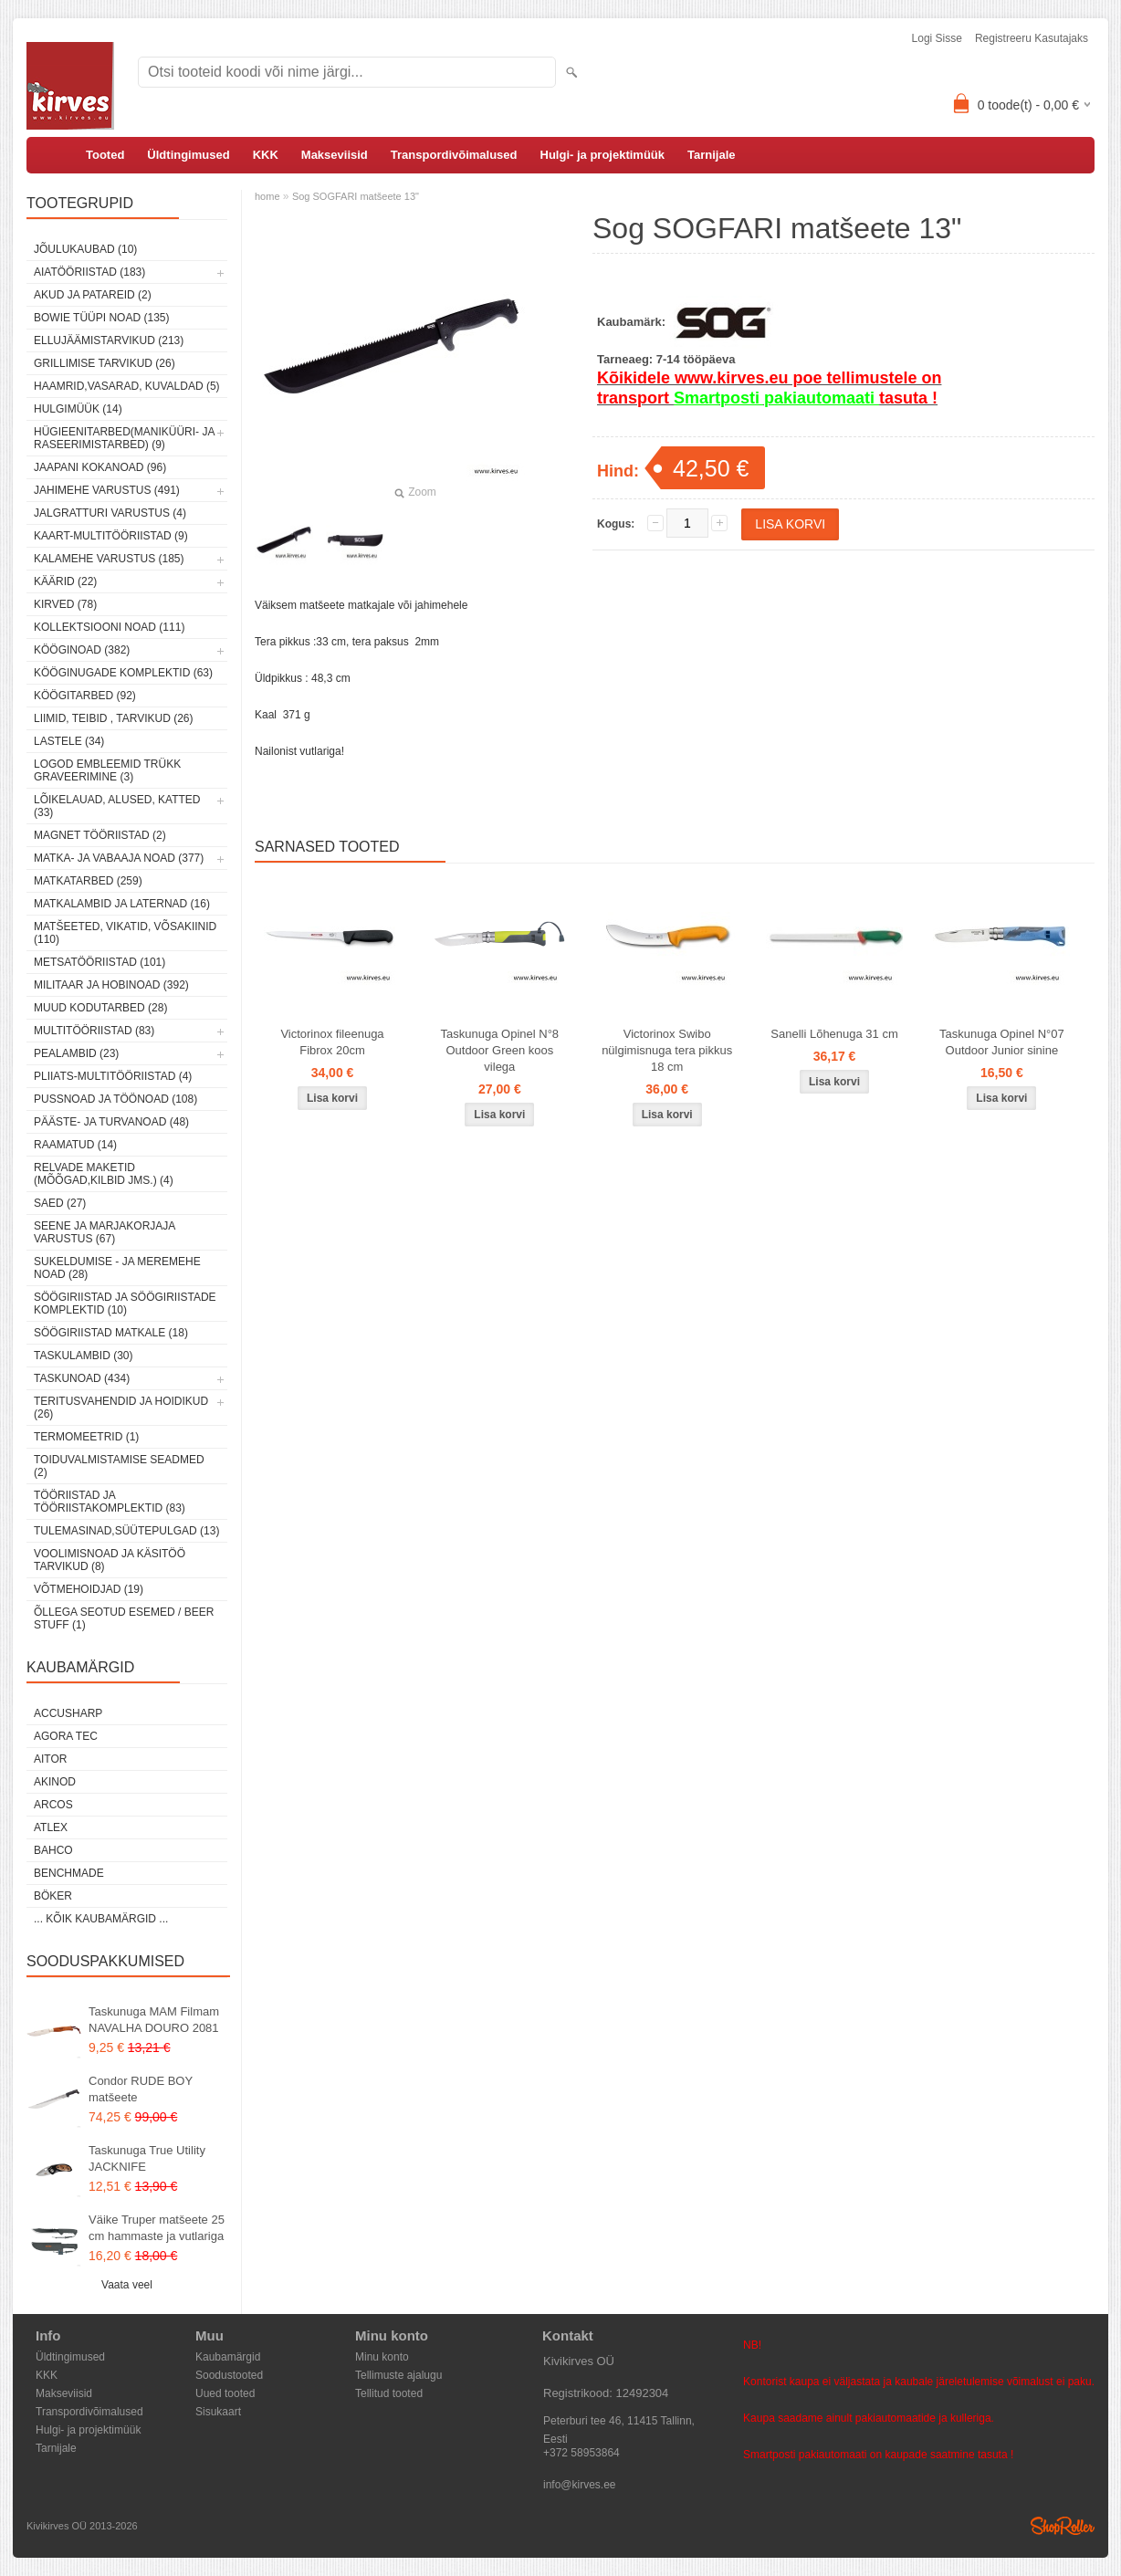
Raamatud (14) (75, 1144)
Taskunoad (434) (82, 1378)
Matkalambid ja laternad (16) (122, 903)
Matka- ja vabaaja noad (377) (119, 858)
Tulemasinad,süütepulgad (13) (126, 1530)
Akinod (55, 1781)
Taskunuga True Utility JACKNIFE (147, 2158)
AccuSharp (68, 1713)
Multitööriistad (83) (94, 1030)
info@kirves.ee (579, 2484)
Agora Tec (66, 1736)
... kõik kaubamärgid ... (101, 1918)
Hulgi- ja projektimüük (602, 155)
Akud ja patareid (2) (93, 294)
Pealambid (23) (76, 1053)
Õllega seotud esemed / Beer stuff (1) (124, 1618)
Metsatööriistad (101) (99, 962)
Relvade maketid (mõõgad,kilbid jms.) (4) (103, 1174)
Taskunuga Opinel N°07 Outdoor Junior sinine (1001, 1042)
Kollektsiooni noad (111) (109, 627)
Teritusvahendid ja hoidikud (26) (121, 1407)
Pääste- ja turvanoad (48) (111, 1121)
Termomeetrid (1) (86, 1436)
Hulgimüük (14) (78, 409)
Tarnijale (711, 155)
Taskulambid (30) (83, 1355)
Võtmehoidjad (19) (88, 1589)
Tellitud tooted (389, 2393)
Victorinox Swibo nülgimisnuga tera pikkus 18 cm (667, 1050)
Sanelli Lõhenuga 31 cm (834, 1034)
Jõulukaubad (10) (85, 249)
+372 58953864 (581, 2452)
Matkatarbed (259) (88, 880)
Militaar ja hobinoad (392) (111, 985)
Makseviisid (334, 155)
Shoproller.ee (1063, 2526)
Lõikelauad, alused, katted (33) (117, 806)
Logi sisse (937, 38)
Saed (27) (60, 1203)
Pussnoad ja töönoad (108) (115, 1099)
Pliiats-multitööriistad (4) (113, 1076)
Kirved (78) (65, 604)
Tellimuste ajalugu (398, 2375)
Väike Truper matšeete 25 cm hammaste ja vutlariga (157, 2228)
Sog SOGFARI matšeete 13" (355, 196)
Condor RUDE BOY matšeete (141, 2089)
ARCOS (53, 1804)
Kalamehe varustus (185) (109, 558)
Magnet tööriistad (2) (100, 835)
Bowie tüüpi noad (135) (101, 317)
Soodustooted (229, 2375)
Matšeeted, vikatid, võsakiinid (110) (125, 933)
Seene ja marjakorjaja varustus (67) (104, 1232)
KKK (265, 155)
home (267, 196)
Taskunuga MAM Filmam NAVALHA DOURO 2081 (154, 2020)
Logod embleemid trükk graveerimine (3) (107, 770)
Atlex (51, 1827)
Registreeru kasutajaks (1031, 38)
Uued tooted (225, 2393)
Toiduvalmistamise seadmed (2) (119, 1466)
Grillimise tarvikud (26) (104, 363)
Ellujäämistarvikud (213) (108, 340)
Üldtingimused (188, 155)
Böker (53, 1896)
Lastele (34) (69, 741)
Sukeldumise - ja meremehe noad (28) (117, 1268)
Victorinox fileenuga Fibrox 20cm (331, 1042)
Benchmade (69, 1873)
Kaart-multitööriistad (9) (111, 535)
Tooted (105, 155)
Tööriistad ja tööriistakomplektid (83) (109, 1501)
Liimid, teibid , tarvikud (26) (114, 718)
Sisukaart (218, 2411)
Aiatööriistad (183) (89, 272)
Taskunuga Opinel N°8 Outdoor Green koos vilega (500, 1050)
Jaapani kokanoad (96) (100, 467)
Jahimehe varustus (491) (107, 490)
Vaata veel (126, 2284)
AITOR (50, 1759)
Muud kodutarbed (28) (100, 1007)
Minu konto (382, 2357)
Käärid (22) (65, 581)
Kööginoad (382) (82, 650)
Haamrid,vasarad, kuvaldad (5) (127, 386)
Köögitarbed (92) (85, 695)
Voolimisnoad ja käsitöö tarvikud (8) (109, 1560)
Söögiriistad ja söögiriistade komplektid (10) (125, 1303)
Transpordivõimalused (454, 155)
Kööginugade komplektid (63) (123, 672)
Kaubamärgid (227, 2357)
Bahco (53, 1850)
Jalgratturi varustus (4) (110, 513)
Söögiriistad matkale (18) (111, 1332)
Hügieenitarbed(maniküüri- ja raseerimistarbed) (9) (124, 438)
